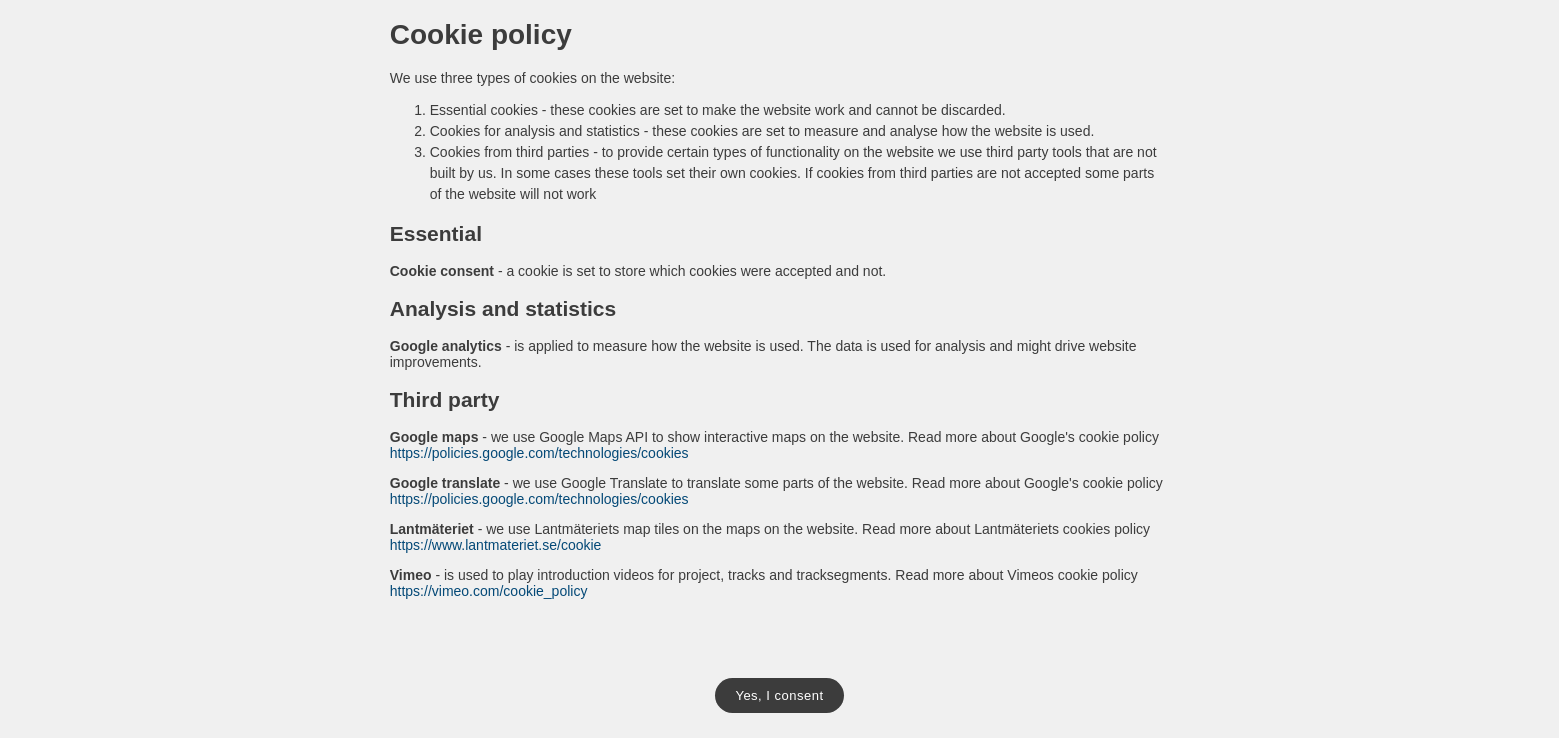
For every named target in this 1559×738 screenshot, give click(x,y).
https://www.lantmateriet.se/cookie (496, 545)
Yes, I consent (779, 695)
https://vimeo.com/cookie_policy (489, 591)
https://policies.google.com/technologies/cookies (539, 453)
